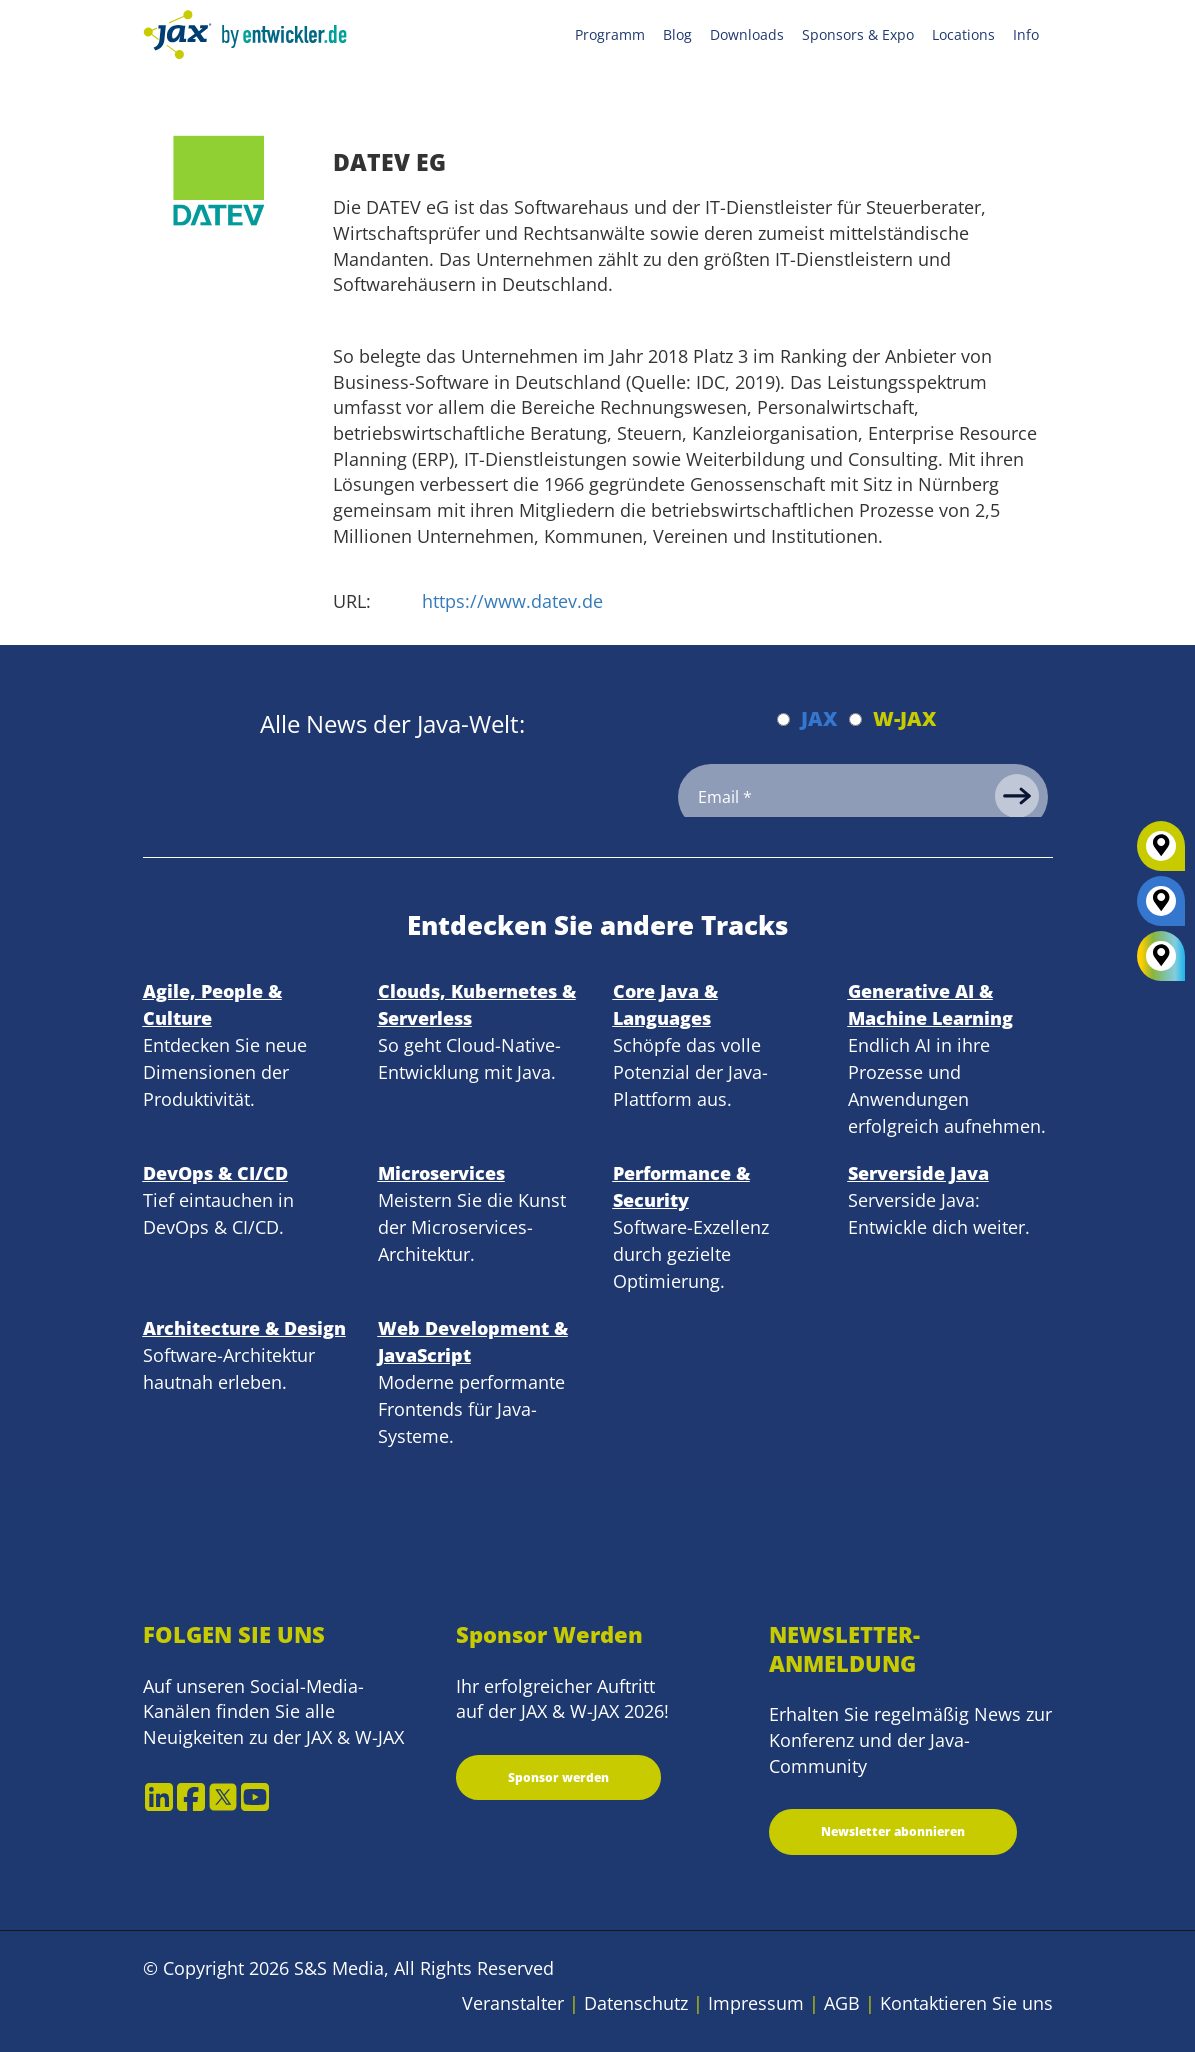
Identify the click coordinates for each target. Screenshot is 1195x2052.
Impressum (756, 2003)
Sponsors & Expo (858, 34)
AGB (842, 2003)
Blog (677, 34)
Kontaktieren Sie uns (966, 2003)
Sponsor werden (558, 1777)
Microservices (441, 1173)
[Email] (863, 797)
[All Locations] (1161, 956)
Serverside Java (918, 1173)
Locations (963, 34)
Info (1026, 34)
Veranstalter (513, 2003)
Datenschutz (636, 2003)
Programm (610, 34)
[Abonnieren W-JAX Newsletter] (855, 719)
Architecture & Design (244, 1328)
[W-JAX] (1161, 853)
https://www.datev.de (512, 601)
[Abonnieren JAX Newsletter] (783, 719)
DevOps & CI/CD (215, 1173)
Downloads (747, 34)
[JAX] (1161, 908)
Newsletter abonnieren (893, 1831)
